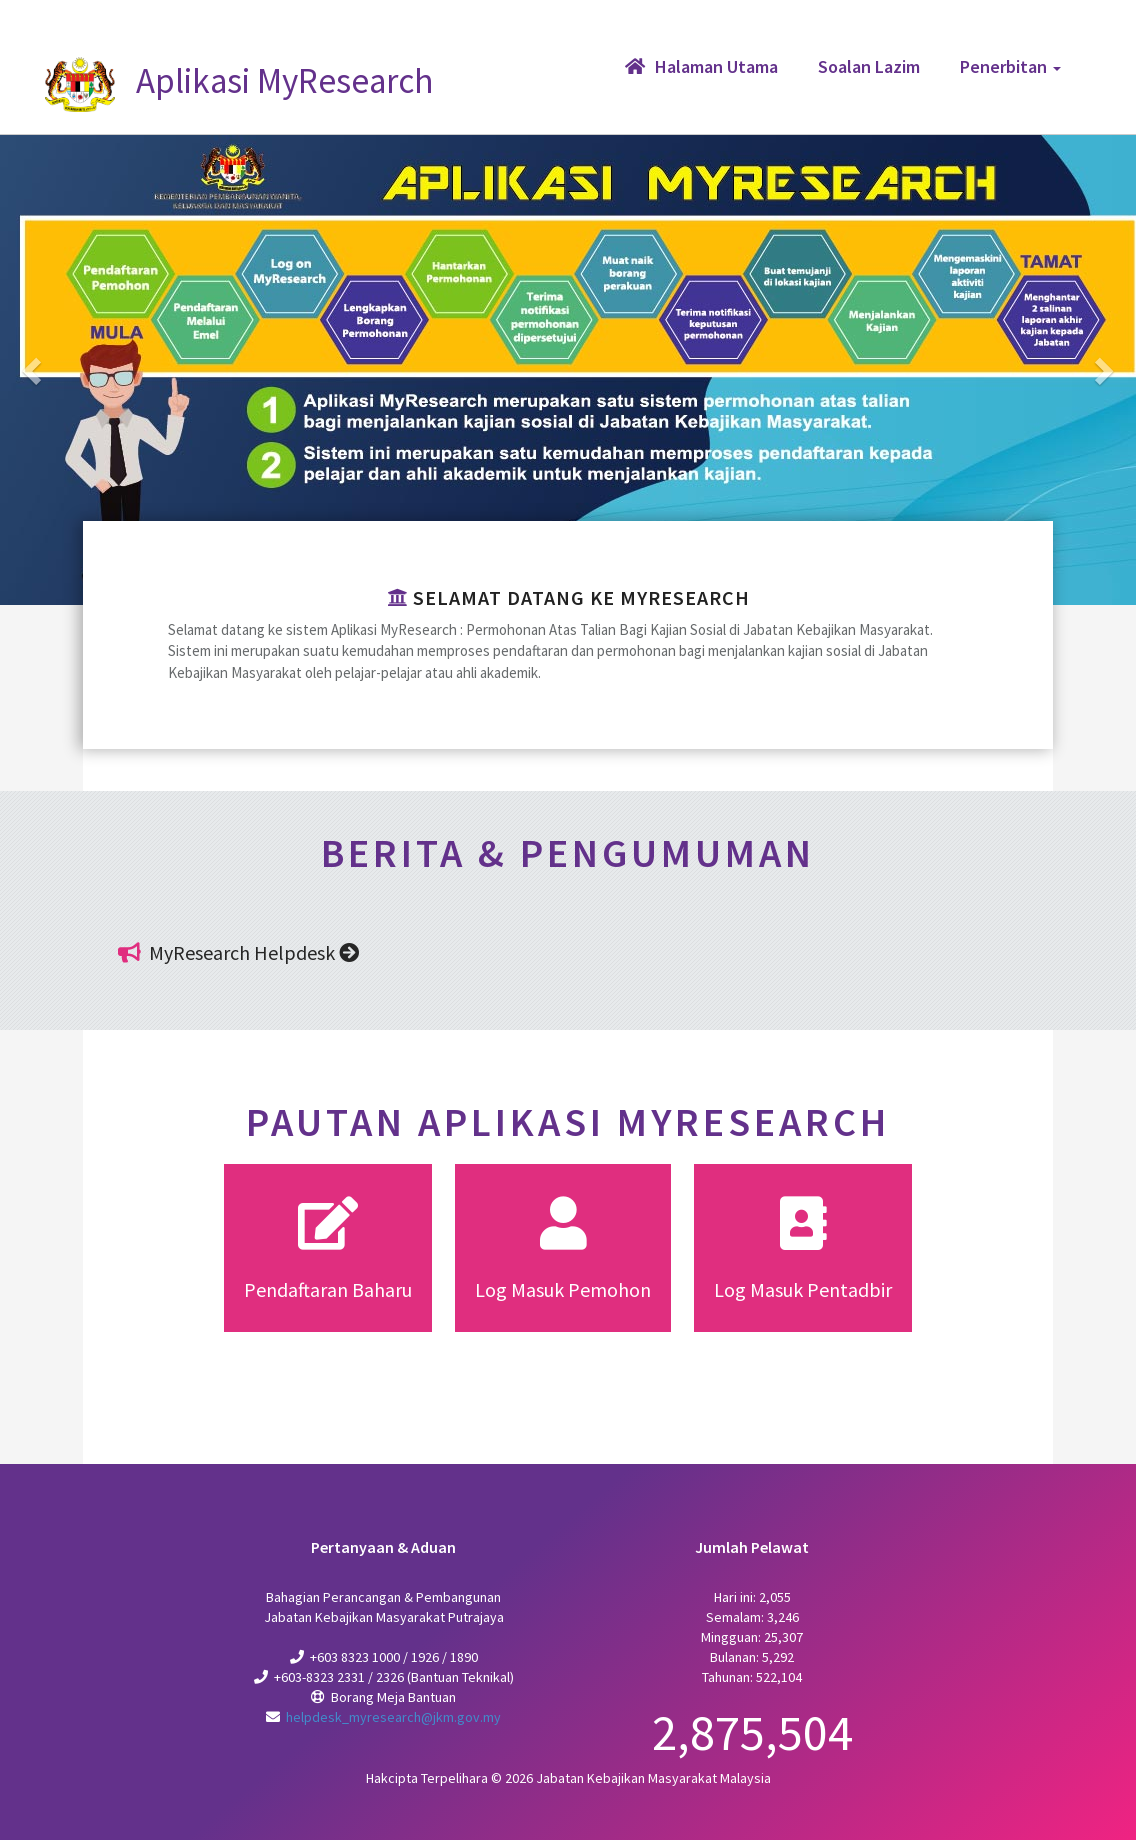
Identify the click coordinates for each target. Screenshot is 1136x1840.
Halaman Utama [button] (701, 66)
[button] (34, 370)
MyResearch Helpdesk (254, 952)
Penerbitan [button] (1010, 66)
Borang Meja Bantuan (393, 1697)
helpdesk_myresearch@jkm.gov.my (393, 1717)
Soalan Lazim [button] (869, 66)
